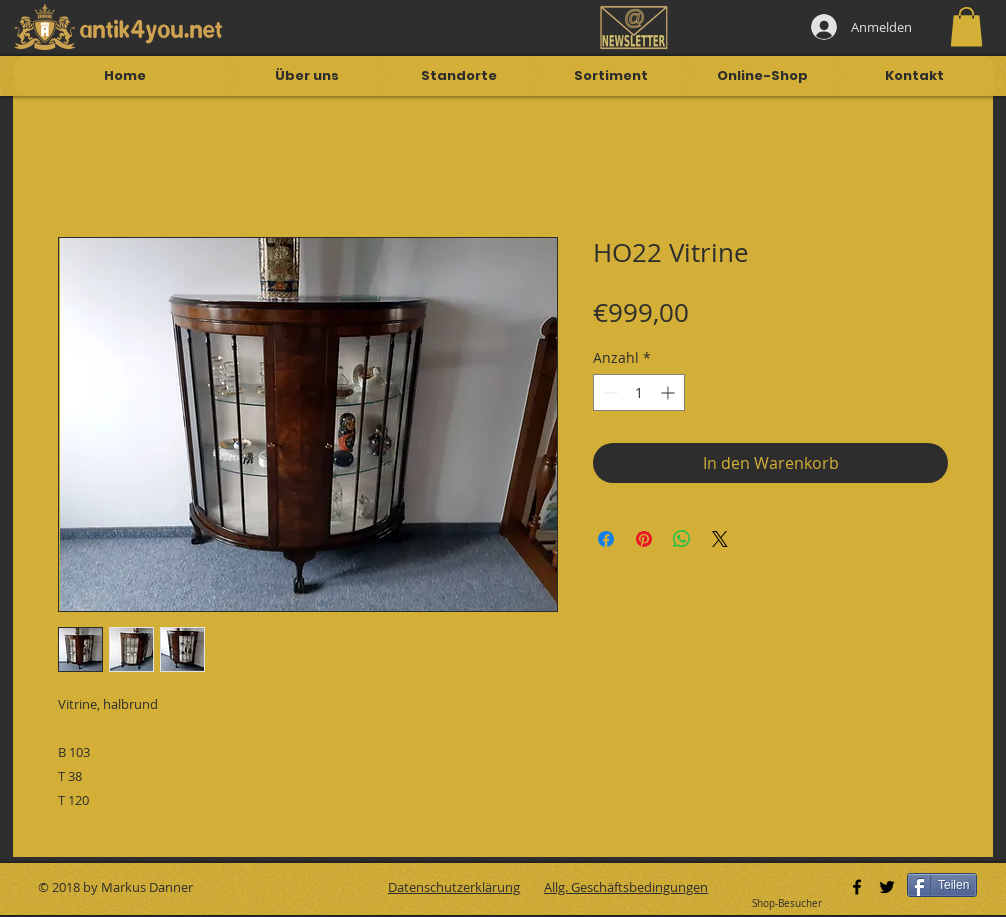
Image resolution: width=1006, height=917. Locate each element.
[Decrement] (608, 392)
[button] (966, 26)
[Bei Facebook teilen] (606, 539)
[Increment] (669, 392)
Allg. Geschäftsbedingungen (626, 887)
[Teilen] (942, 885)
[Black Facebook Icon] (857, 887)
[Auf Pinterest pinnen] (644, 539)
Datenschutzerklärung (454, 887)
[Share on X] (720, 539)
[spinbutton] (639, 392)
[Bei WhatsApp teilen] (682, 539)
